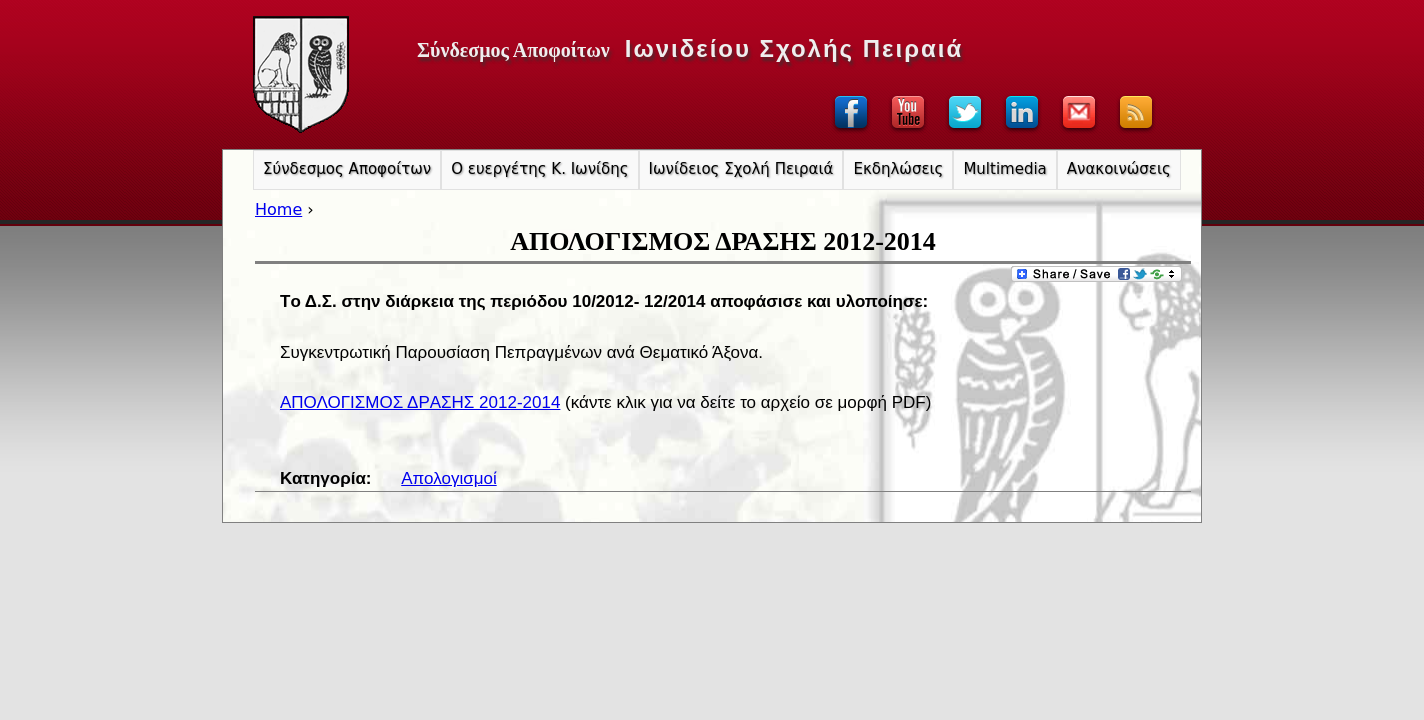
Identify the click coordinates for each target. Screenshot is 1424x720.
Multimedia (1004, 169)
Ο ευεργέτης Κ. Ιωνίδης (539, 169)
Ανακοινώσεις (1119, 169)
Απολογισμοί (448, 478)
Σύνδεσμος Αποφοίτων (347, 169)
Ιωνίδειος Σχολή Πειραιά (741, 169)
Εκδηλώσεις (898, 169)
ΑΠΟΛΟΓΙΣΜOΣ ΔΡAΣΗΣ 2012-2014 (420, 402)
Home (278, 209)
